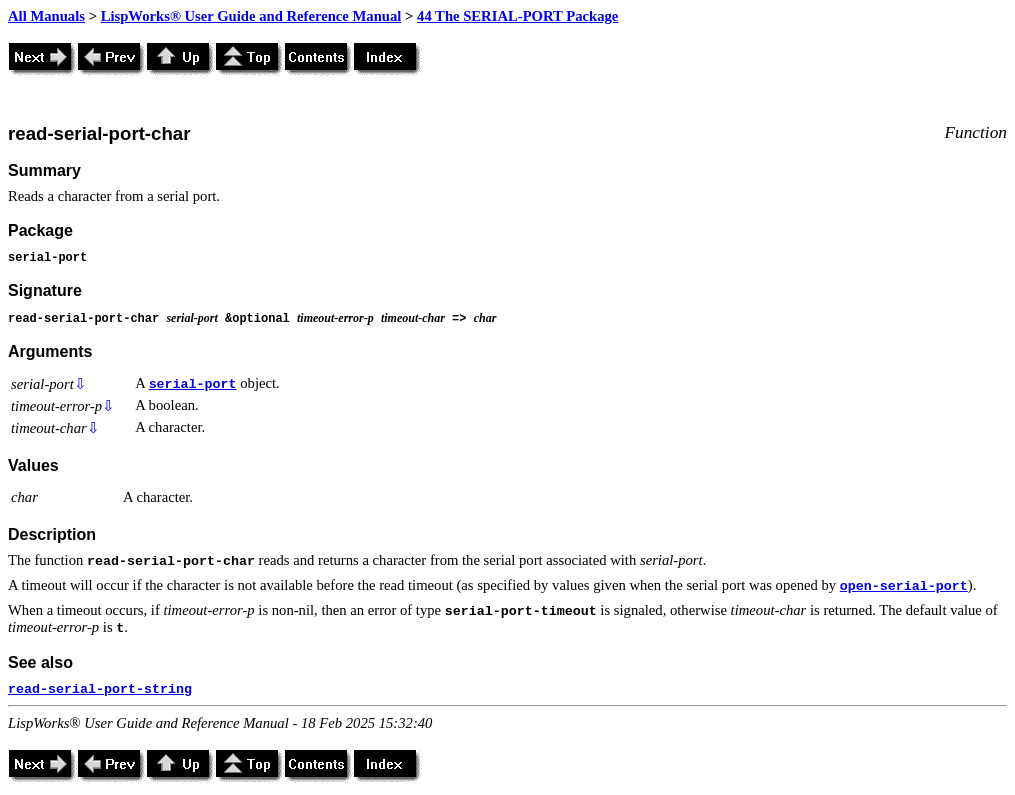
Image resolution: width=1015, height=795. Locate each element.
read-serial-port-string (100, 689)
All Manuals (46, 16)
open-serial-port (904, 586)
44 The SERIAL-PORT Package (517, 16)
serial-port (193, 384)
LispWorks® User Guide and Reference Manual (251, 16)
